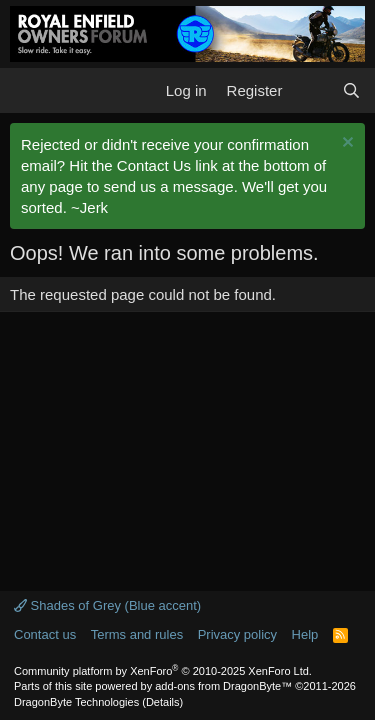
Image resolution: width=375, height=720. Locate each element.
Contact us (45, 634)
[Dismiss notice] (345, 144)
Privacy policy (237, 634)
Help (305, 634)
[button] (27, 90)
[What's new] (311, 90)
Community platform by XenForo (163, 671)
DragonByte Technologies (76, 702)
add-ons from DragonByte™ (223, 686)
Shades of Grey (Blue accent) (107, 605)
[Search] (351, 90)
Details (163, 702)
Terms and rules (137, 634)
